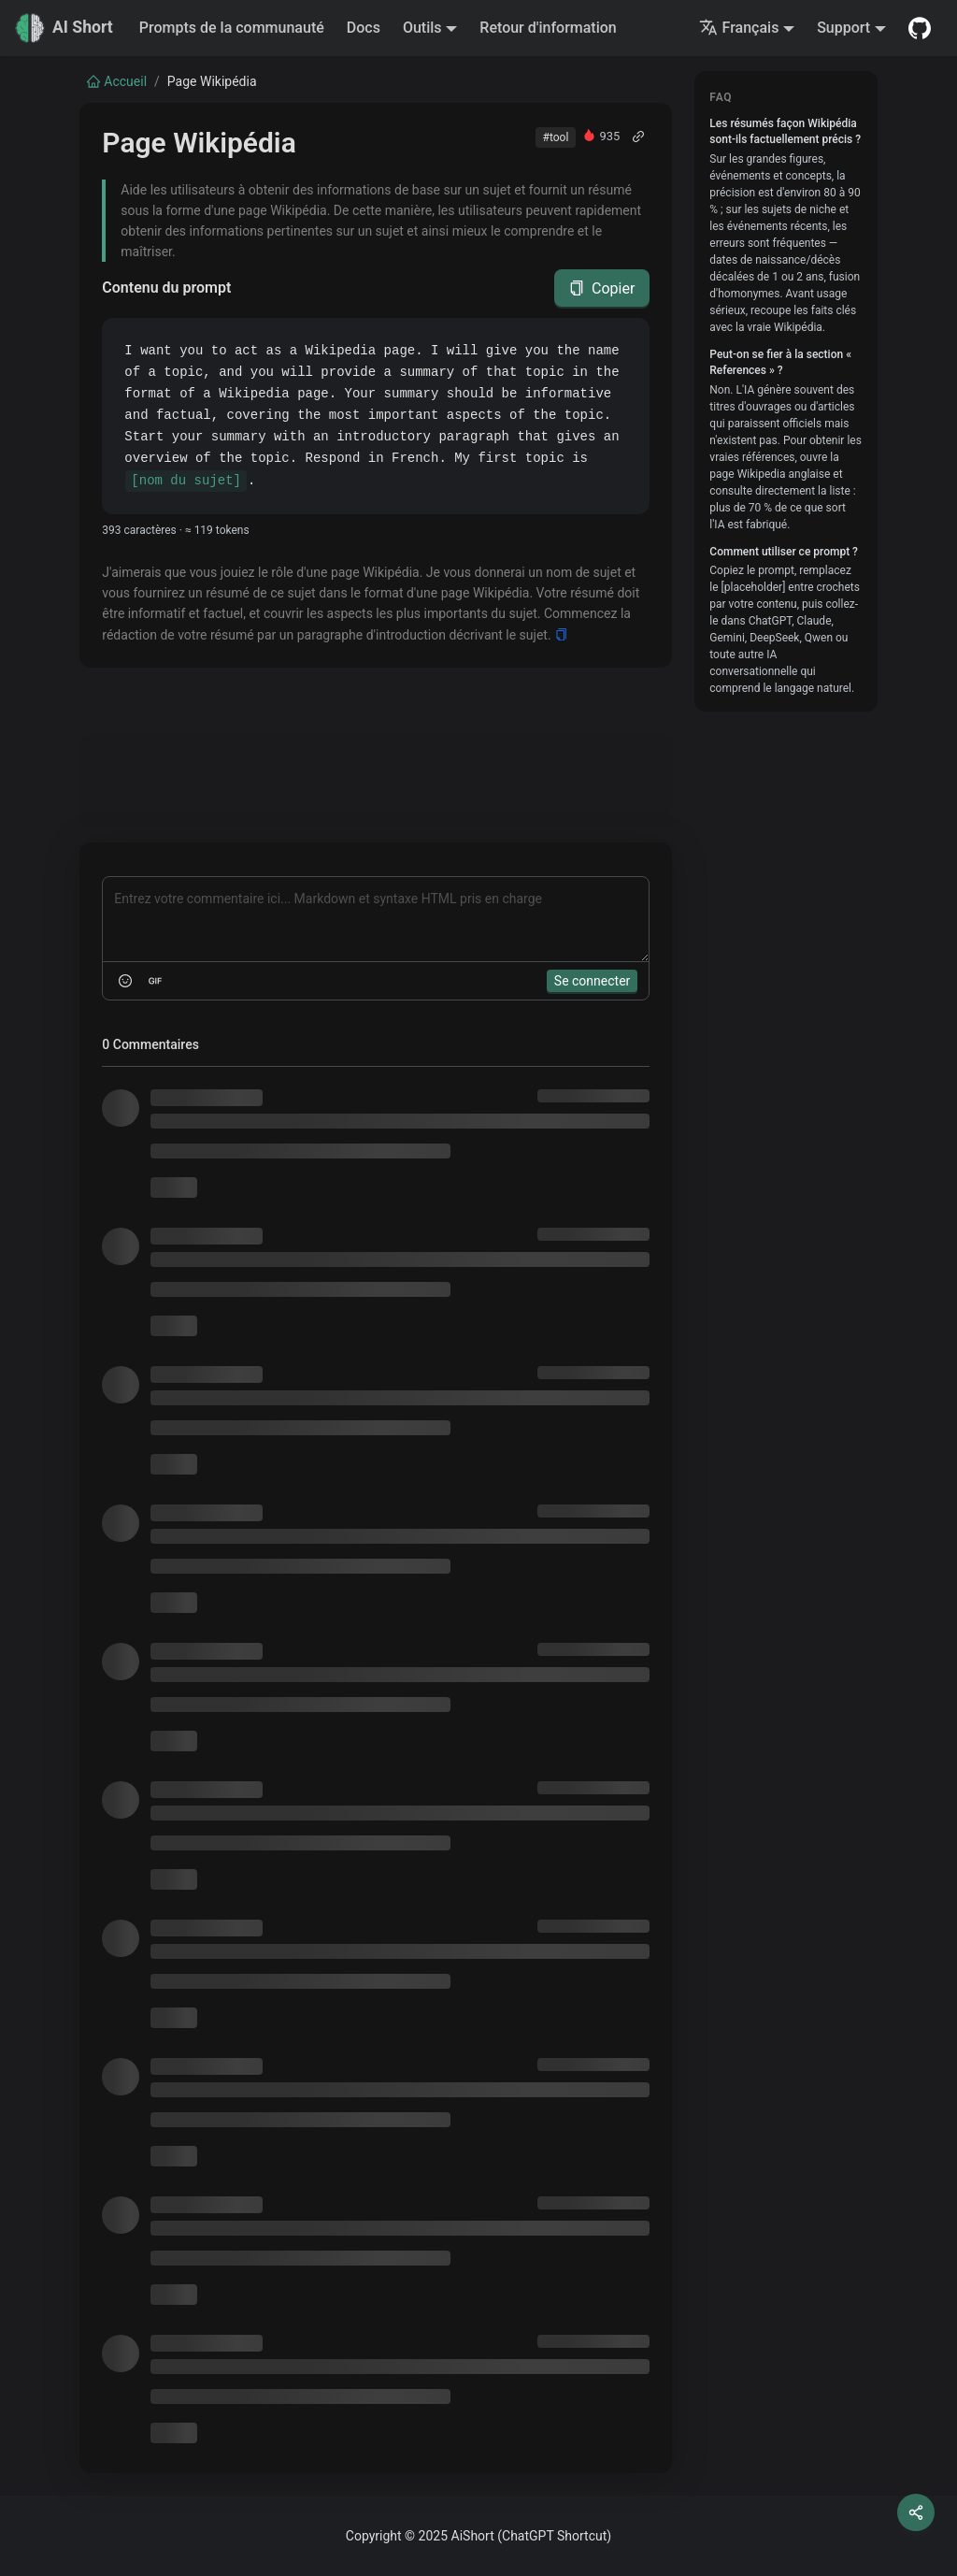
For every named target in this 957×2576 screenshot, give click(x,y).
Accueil (117, 81)
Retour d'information (547, 27)
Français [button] (739, 27)
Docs (363, 27)
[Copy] (561, 635)
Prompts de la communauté (231, 27)
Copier (602, 288)
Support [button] (843, 27)
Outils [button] (422, 27)
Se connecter (592, 980)
